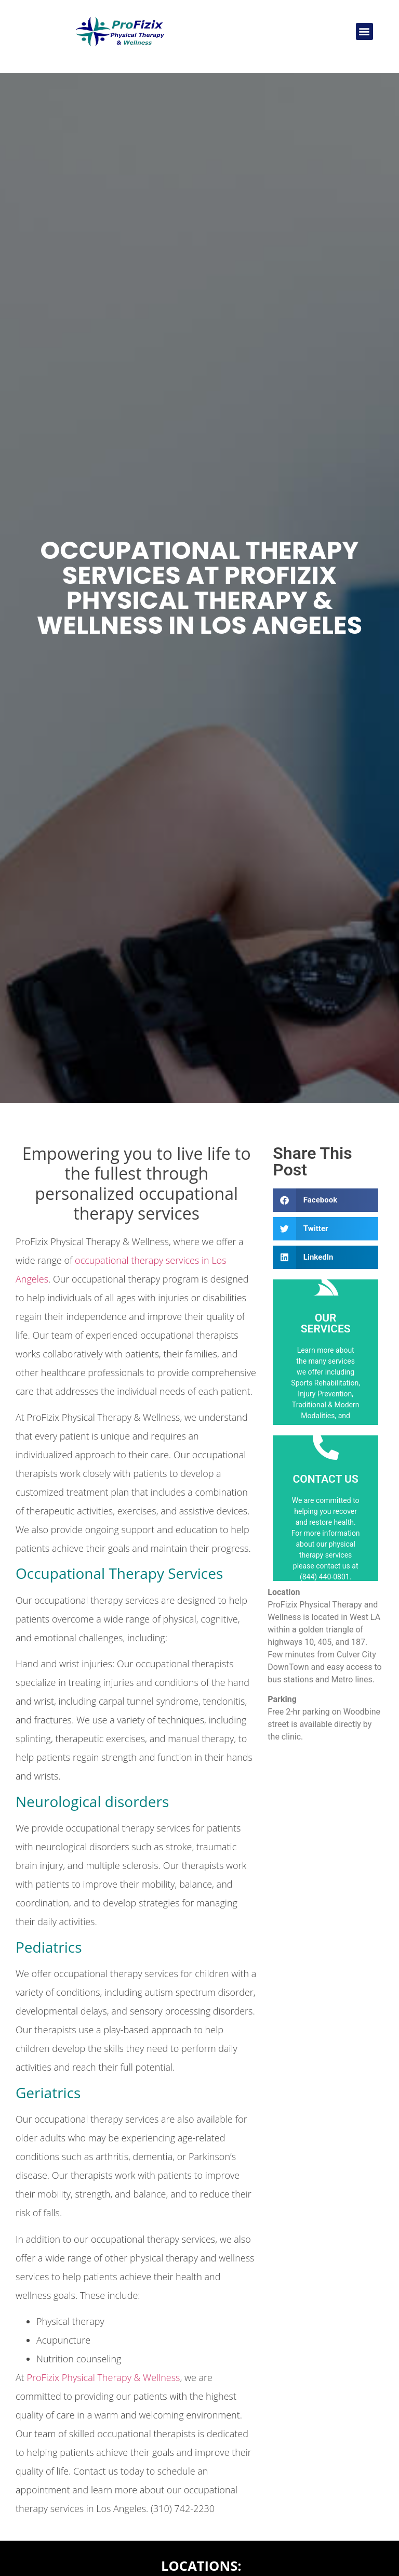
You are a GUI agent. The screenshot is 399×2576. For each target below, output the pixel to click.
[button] (364, 31)
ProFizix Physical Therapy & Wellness (103, 2377)
